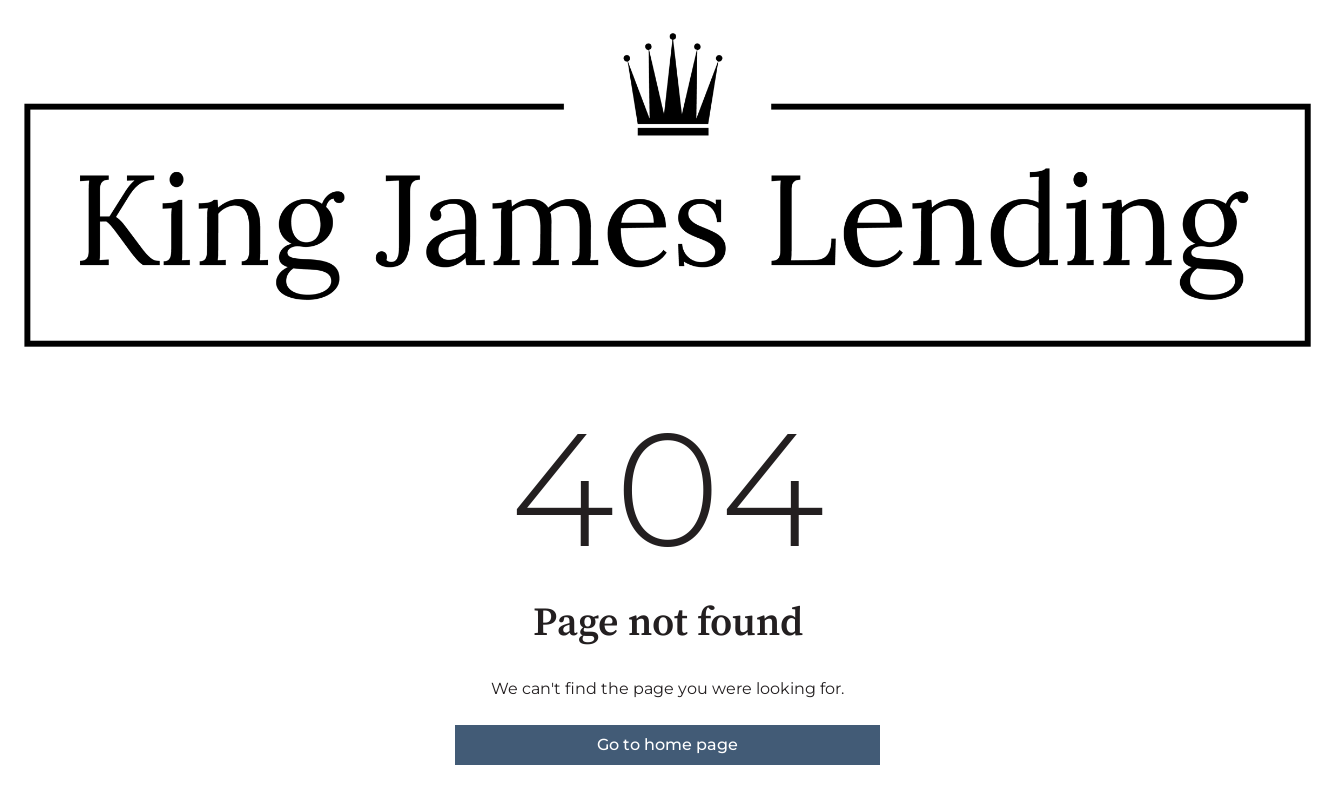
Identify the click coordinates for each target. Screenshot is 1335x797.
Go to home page (667, 744)
